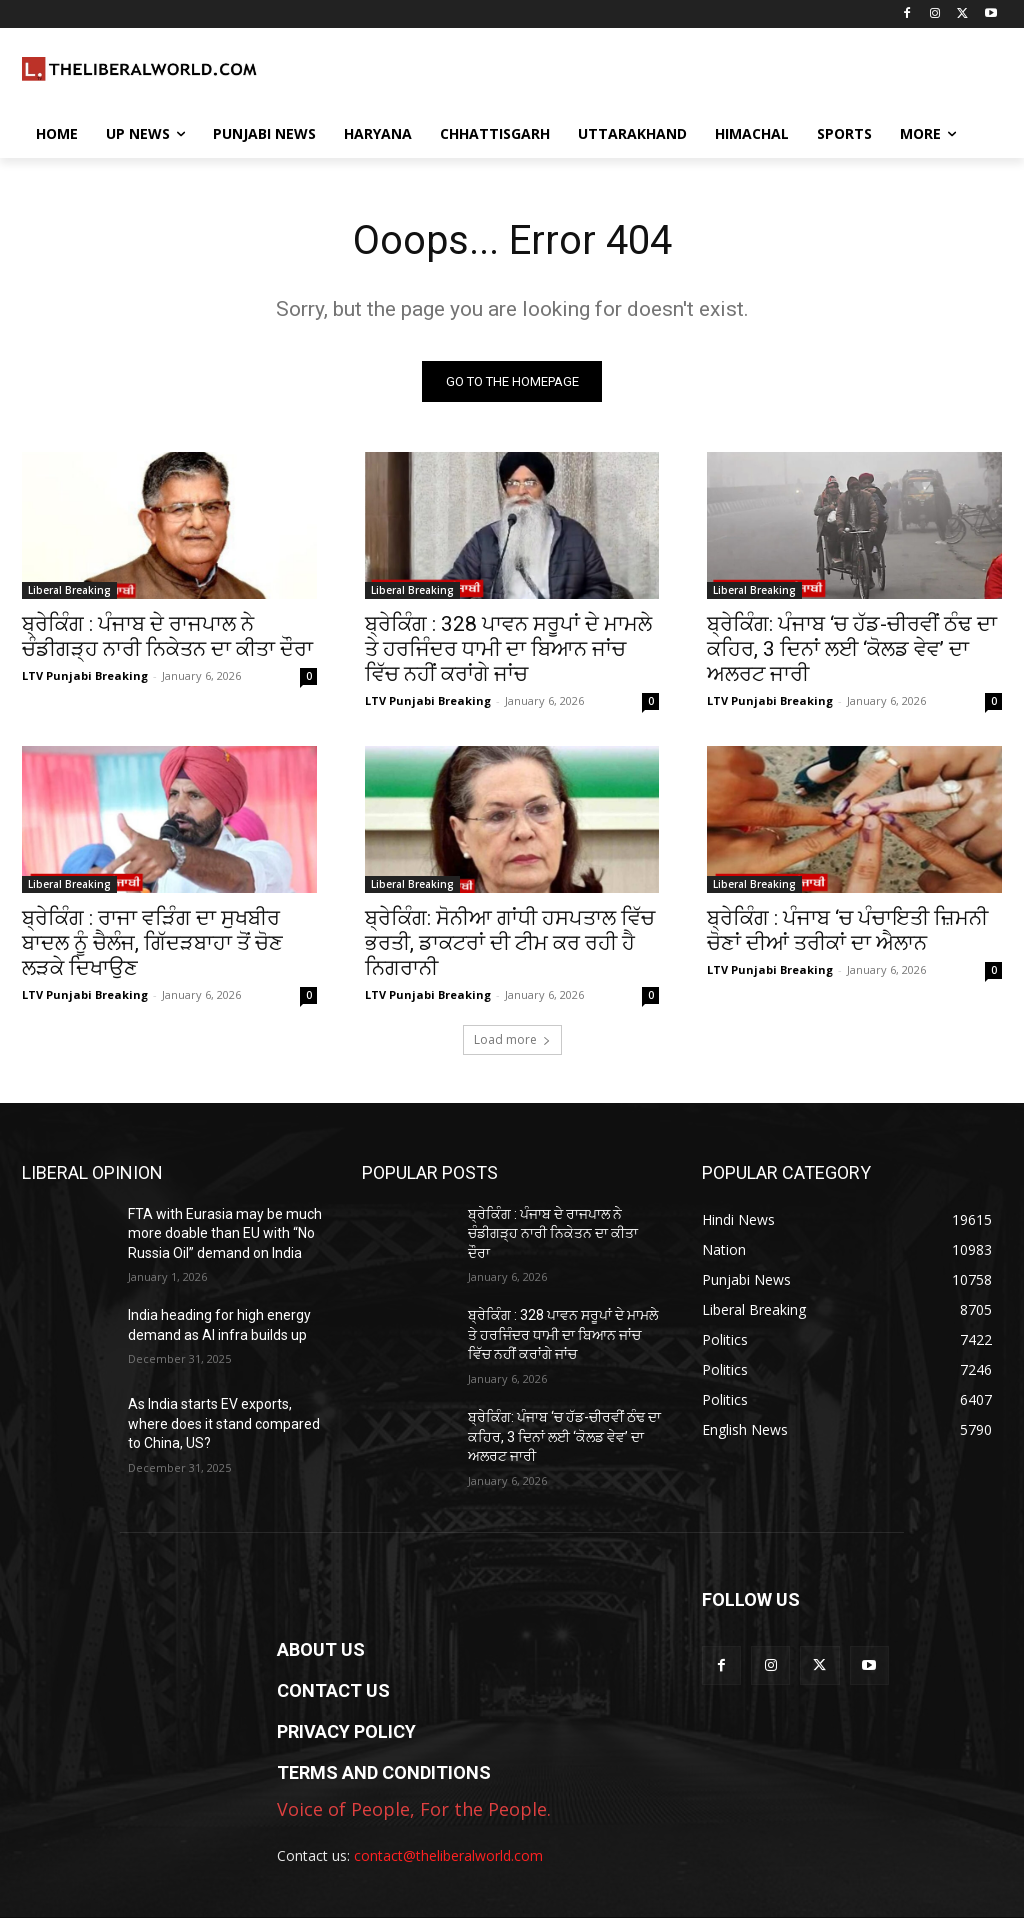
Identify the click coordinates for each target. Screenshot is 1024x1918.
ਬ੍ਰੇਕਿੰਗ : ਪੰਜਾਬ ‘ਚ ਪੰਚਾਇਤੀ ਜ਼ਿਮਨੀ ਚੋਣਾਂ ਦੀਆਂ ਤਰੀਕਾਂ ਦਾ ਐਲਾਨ (847, 931)
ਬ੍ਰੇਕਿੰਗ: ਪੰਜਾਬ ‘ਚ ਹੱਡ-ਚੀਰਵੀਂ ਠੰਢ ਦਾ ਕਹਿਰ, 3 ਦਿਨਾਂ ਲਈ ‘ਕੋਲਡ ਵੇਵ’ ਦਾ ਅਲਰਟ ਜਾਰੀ (852, 650)
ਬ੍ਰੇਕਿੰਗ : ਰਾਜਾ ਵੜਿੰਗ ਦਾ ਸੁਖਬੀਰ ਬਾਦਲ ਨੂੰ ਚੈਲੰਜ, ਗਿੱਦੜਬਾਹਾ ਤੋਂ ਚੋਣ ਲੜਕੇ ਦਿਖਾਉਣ (152, 944)
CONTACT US (333, 1690)
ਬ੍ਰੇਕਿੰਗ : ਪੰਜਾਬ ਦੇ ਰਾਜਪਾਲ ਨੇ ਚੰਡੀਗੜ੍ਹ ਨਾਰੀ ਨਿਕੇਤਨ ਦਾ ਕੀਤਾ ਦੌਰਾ (167, 637)
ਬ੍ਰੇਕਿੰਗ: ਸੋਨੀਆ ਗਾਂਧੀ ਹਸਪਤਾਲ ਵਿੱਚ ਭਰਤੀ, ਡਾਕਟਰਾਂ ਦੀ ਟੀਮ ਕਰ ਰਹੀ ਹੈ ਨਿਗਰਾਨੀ (510, 944)
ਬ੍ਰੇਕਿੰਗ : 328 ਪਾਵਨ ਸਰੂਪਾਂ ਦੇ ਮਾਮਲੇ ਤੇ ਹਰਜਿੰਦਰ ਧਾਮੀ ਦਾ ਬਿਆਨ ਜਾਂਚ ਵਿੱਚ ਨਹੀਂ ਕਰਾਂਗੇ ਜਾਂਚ (508, 650)
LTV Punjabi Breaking (85, 676)
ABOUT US (321, 1649)
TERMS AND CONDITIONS (384, 1772)
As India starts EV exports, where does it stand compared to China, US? (224, 1424)
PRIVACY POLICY (346, 1731)
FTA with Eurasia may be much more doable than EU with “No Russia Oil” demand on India (225, 1233)
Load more (512, 1039)
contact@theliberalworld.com (448, 1855)
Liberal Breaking (69, 591)
